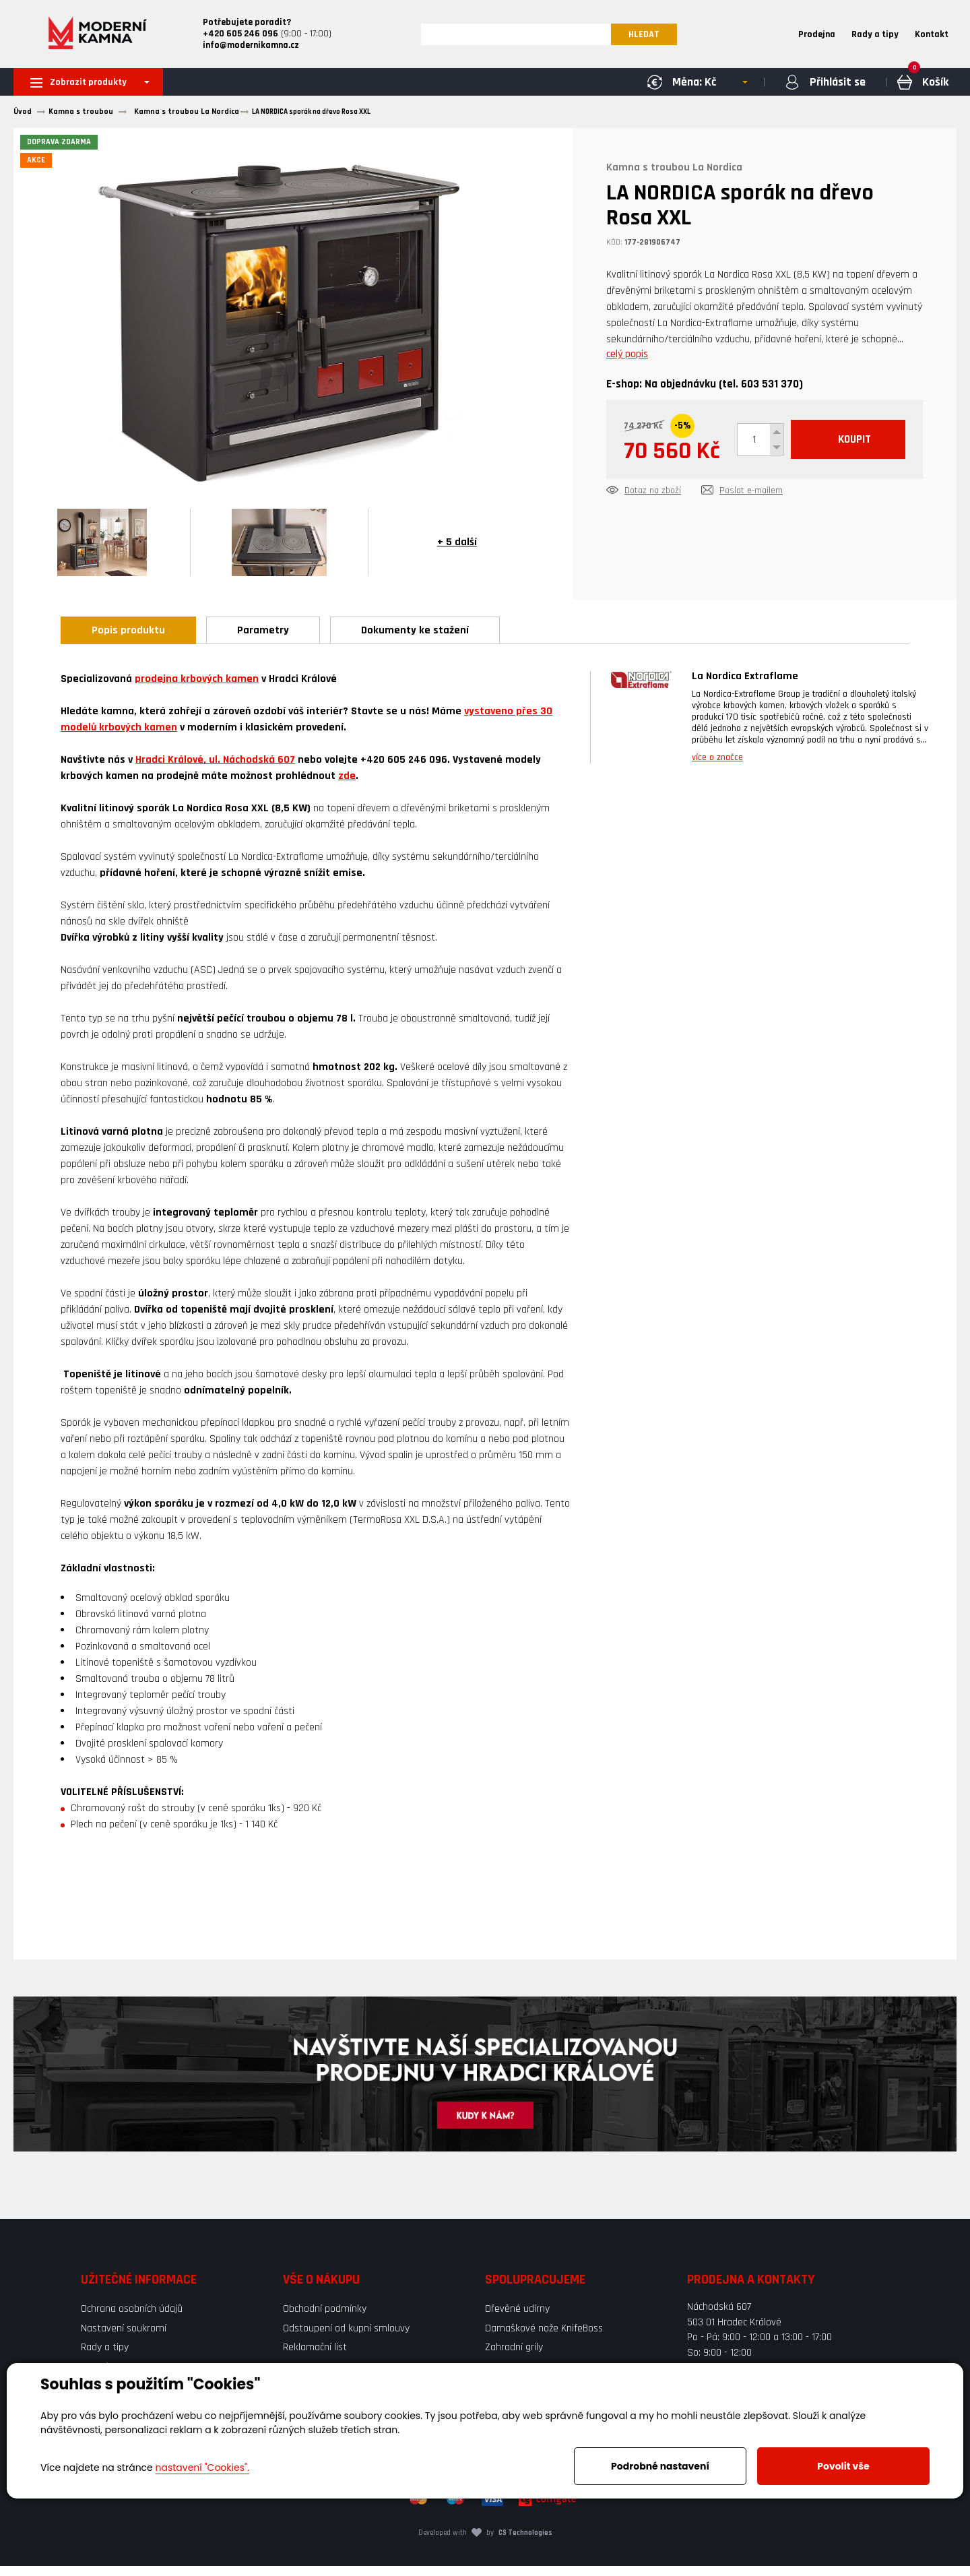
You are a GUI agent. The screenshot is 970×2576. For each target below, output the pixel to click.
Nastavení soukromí (123, 2338)
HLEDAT (650, 36)
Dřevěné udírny (517, 2319)
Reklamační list (315, 2357)
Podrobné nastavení (660, 2466)
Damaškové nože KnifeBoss (544, 2338)
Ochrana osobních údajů (132, 2319)
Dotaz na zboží (652, 537)
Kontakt (931, 36)
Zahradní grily (514, 2357)
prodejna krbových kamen (197, 689)
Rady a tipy (875, 36)
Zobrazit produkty (90, 87)
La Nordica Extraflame (745, 686)
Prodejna (816, 36)
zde (347, 786)
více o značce (717, 767)
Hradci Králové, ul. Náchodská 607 (215, 770)
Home (770, 36)
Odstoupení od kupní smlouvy (346, 2338)
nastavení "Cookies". (202, 2467)
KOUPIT (750, 490)
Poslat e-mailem (751, 537)
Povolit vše (843, 2466)
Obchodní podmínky (324, 2319)
